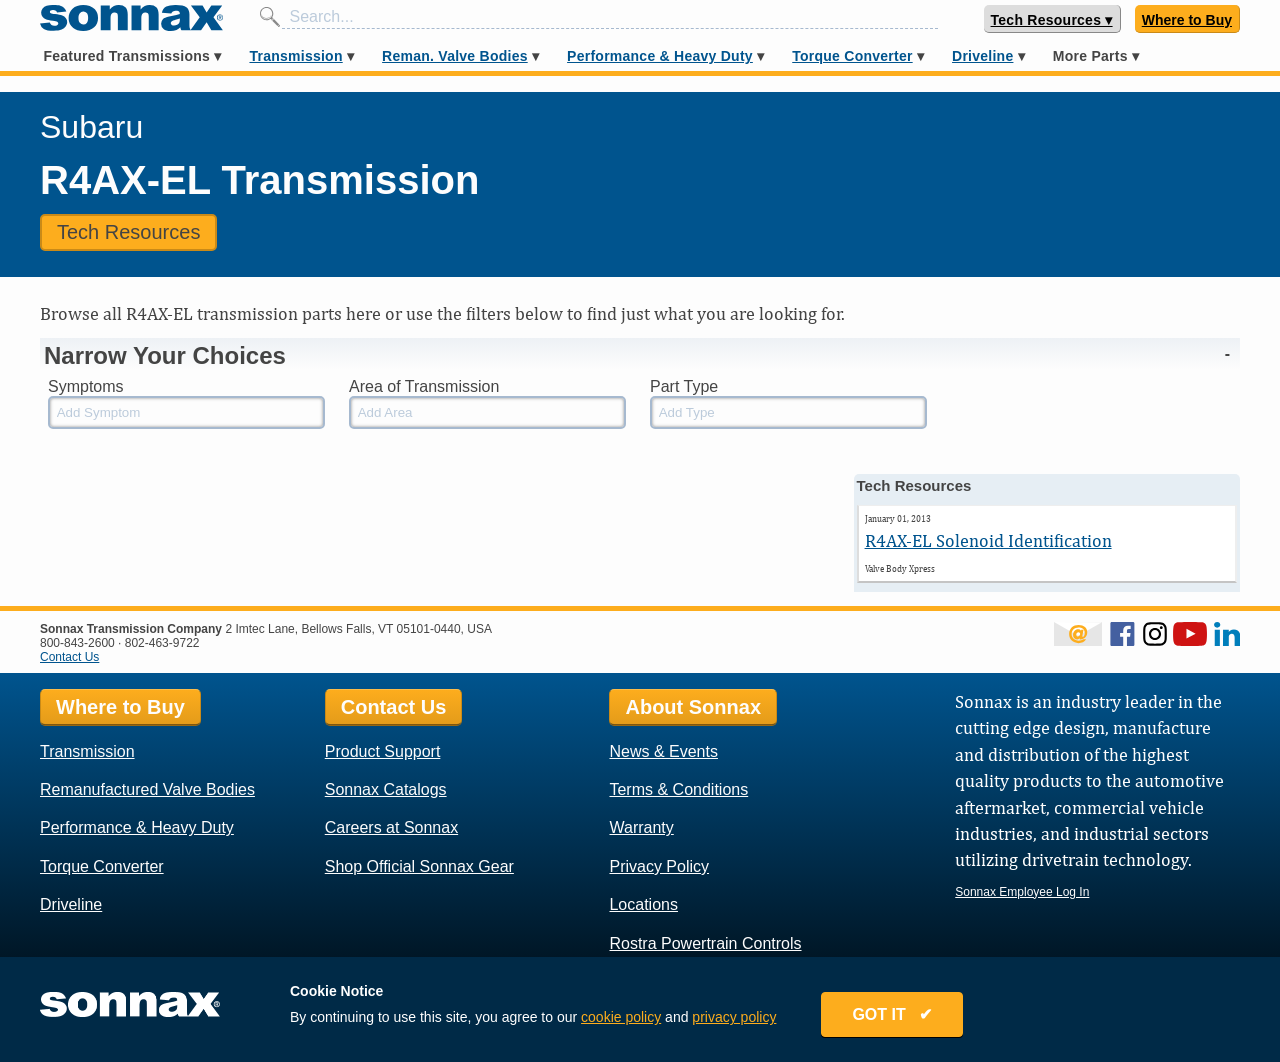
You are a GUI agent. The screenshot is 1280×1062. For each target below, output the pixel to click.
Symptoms (86, 386)
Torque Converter (852, 56)
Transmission (295, 56)
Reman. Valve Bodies (455, 56)
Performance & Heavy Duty (660, 56)
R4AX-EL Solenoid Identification (988, 540)
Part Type (684, 386)
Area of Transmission (424, 386)
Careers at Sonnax (391, 827)
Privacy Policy (659, 866)
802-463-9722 (162, 643)
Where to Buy (1187, 20)
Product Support (383, 751)
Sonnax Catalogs (386, 789)
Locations (643, 904)
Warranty (641, 827)
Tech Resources (128, 232)
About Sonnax (693, 707)
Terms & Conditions (678, 789)
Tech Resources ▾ (1052, 20)
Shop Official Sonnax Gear (419, 866)
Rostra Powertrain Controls (705, 943)
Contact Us (69, 657)
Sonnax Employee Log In (1022, 892)
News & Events (663, 751)
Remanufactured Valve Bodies (147, 789)
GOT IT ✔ (892, 1014)
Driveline (982, 56)
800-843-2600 (77, 643)
